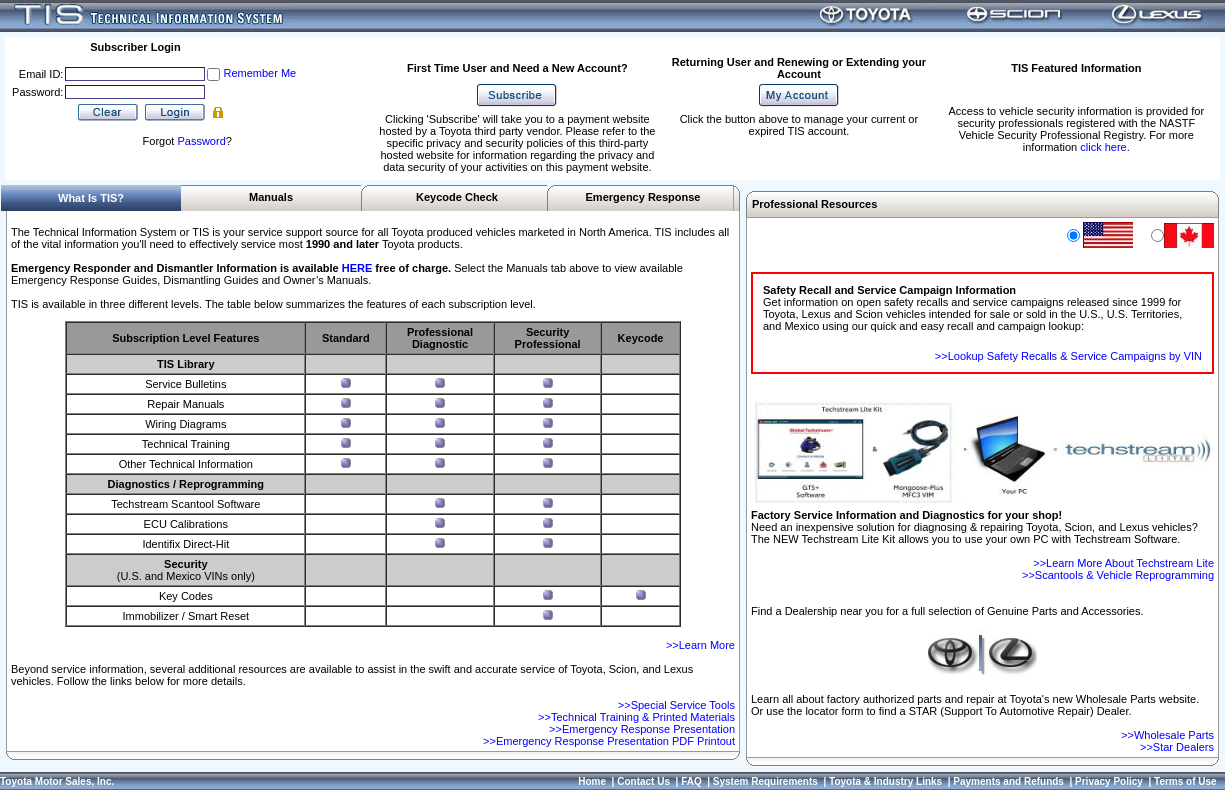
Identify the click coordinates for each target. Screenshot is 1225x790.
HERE (357, 268)
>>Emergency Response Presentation (642, 729)
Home (592, 781)
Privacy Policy (1109, 781)
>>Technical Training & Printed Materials (636, 717)
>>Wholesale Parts (1167, 735)
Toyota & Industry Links (885, 781)
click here (1103, 147)
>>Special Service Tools (676, 705)
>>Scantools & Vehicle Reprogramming (1118, 575)
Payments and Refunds (1008, 781)
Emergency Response (643, 197)
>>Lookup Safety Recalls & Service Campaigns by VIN (1068, 356)
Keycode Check (457, 197)
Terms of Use (1185, 781)
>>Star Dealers (1177, 747)
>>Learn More (700, 645)
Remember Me (259, 73)
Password (201, 141)
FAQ (691, 781)
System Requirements (765, 781)
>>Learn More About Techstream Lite (1123, 563)
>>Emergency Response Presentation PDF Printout (609, 741)
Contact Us (643, 781)
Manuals (271, 197)
